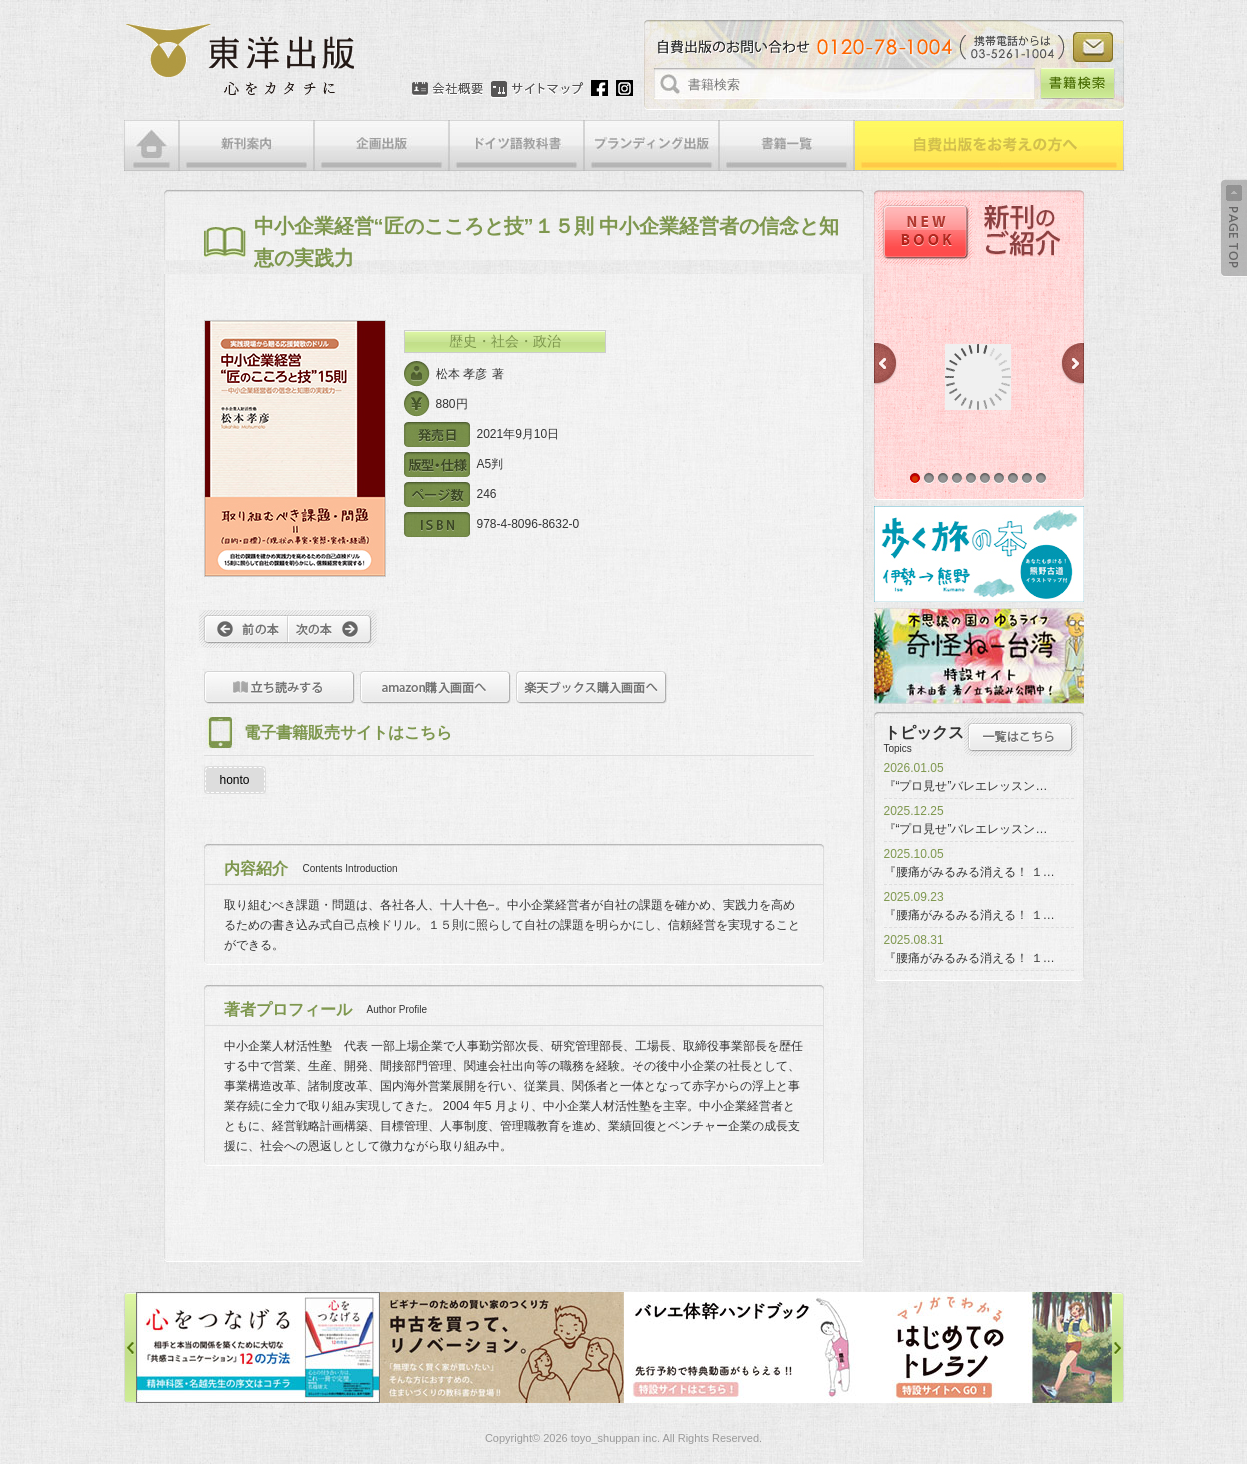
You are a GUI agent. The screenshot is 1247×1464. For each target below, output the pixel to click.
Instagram (624, 88)
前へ (243, 629)
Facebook (599, 88)
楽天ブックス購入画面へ (591, 687)
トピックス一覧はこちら (1020, 737)
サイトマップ (537, 89)
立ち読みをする (279, 687)
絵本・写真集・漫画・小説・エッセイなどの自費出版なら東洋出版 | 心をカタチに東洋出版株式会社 (241, 60)
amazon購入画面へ (435, 687)
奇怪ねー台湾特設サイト (979, 656)
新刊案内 (246, 145)
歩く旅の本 (979, 554)
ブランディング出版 (651, 145)
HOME (151, 145)
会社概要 (447, 89)
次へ (332, 629)
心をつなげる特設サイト (258, 1347)
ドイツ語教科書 (516, 145)
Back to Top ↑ (1234, 228)
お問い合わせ (1093, 47)
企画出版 (381, 145)
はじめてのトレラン (990, 1347)
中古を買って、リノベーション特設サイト (502, 1347)
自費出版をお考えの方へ (989, 145)
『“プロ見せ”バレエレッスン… (966, 786)
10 (1041, 478)
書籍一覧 (786, 145)
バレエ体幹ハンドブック (746, 1347)
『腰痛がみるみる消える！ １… (969, 872)
